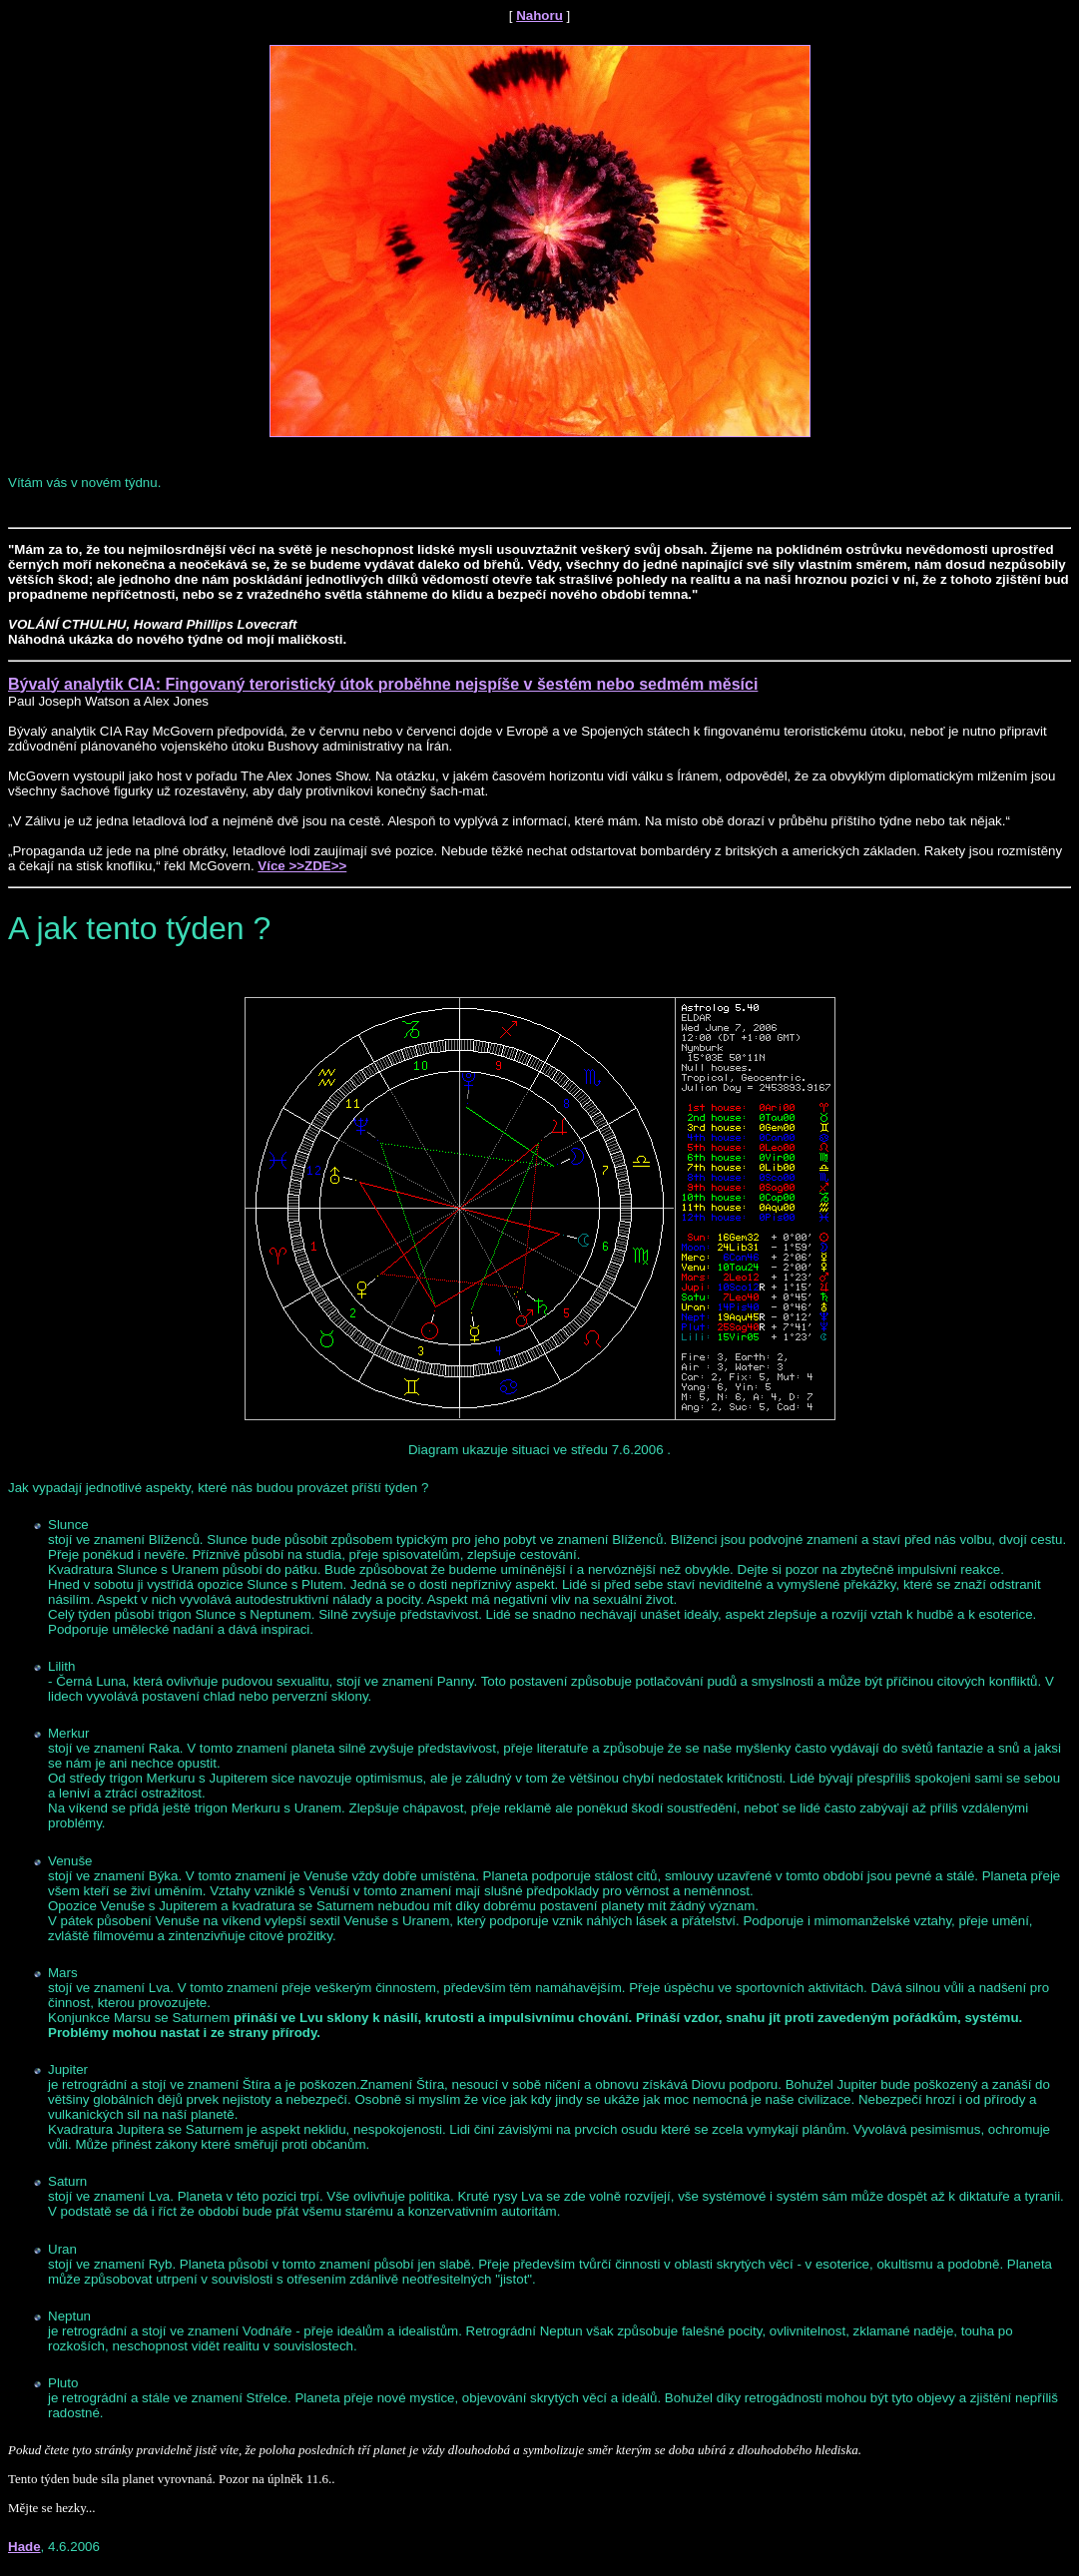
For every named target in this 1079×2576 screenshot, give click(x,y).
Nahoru (539, 15)
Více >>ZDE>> (302, 865)
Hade (24, 2546)
